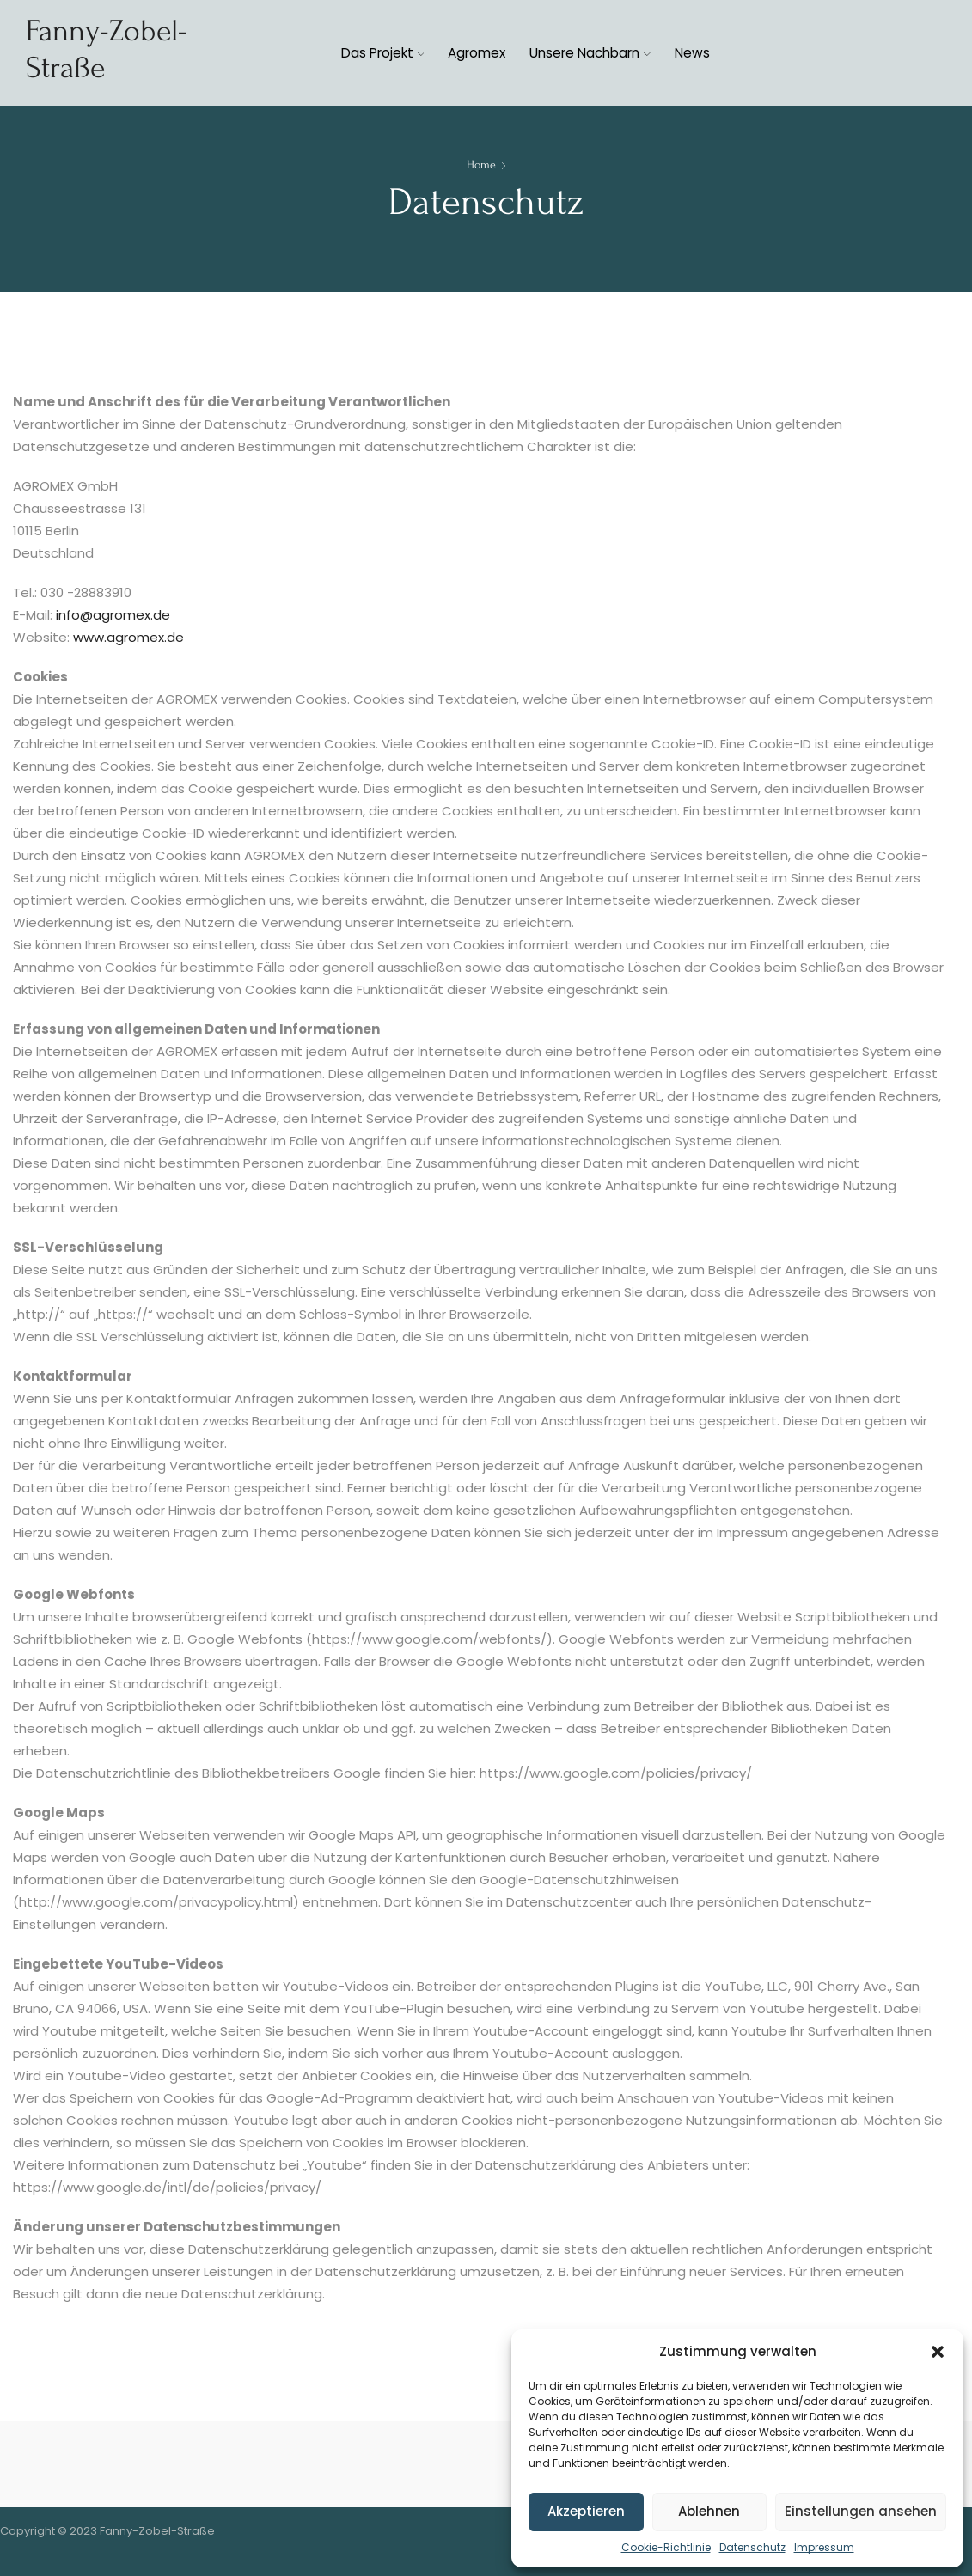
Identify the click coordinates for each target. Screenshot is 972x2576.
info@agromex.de (113, 615)
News (692, 53)
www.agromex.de (128, 637)
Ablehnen (709, 2511)
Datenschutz (752, 2547)
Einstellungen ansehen (861, 2511)
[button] (937, 2351)
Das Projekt (383, 53)
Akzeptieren (586, 2511)
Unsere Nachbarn (590, 53)
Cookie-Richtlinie (666, 2547)
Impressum (824, 2547)
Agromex (476, 53)
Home (481, 164)
